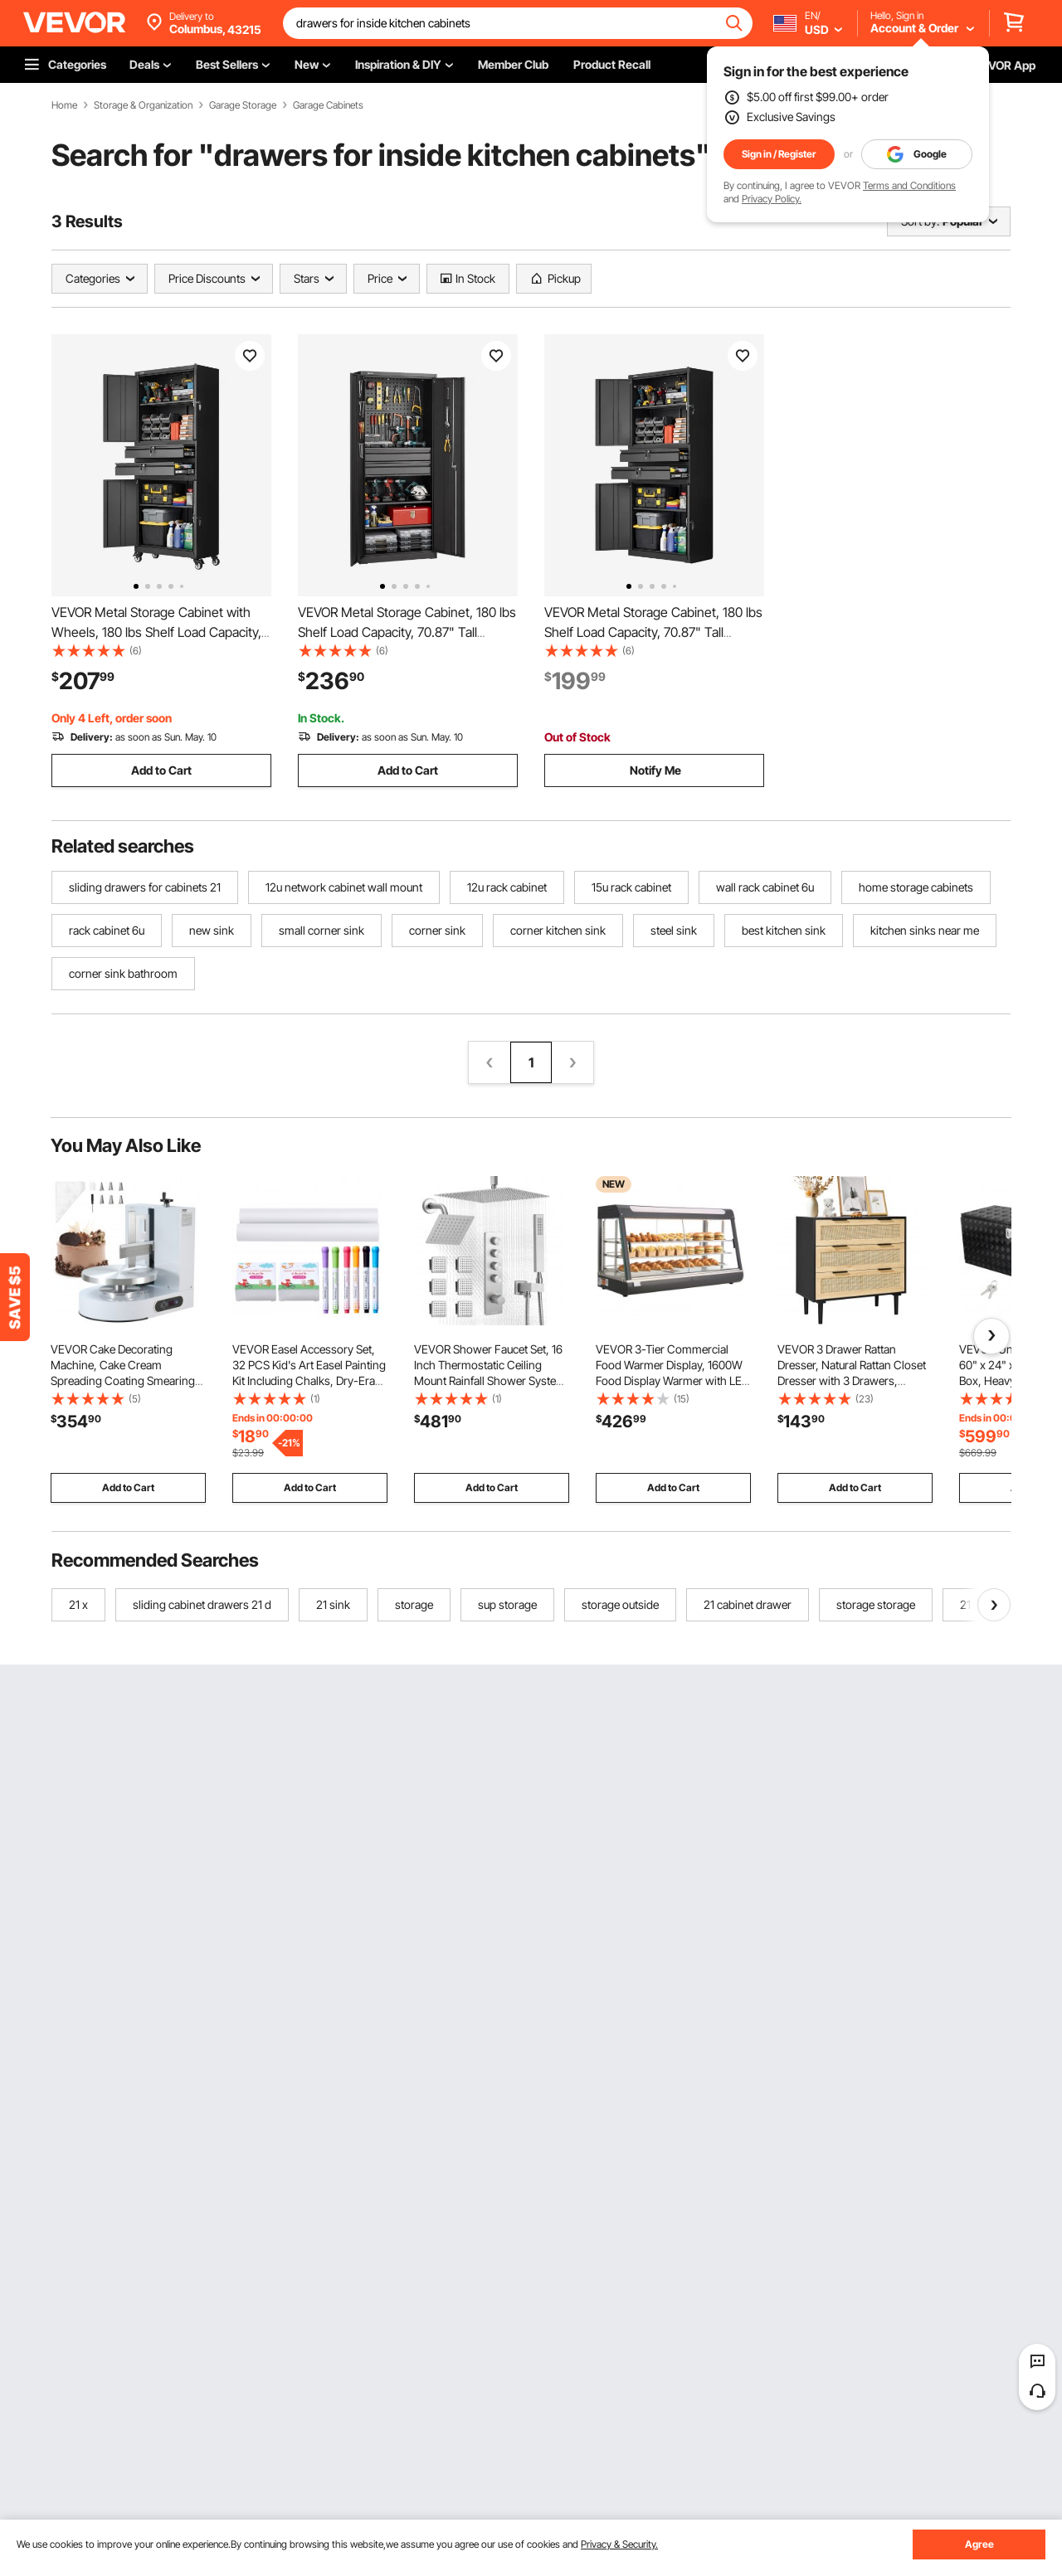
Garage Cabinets (328, 105)
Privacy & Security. (619, 2544)
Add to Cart (161, 770)
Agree (979, 2544)
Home (64, 105)
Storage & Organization (143, 105)
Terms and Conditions (909, 185)
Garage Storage (242, 105)
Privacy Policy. (771, 198)
